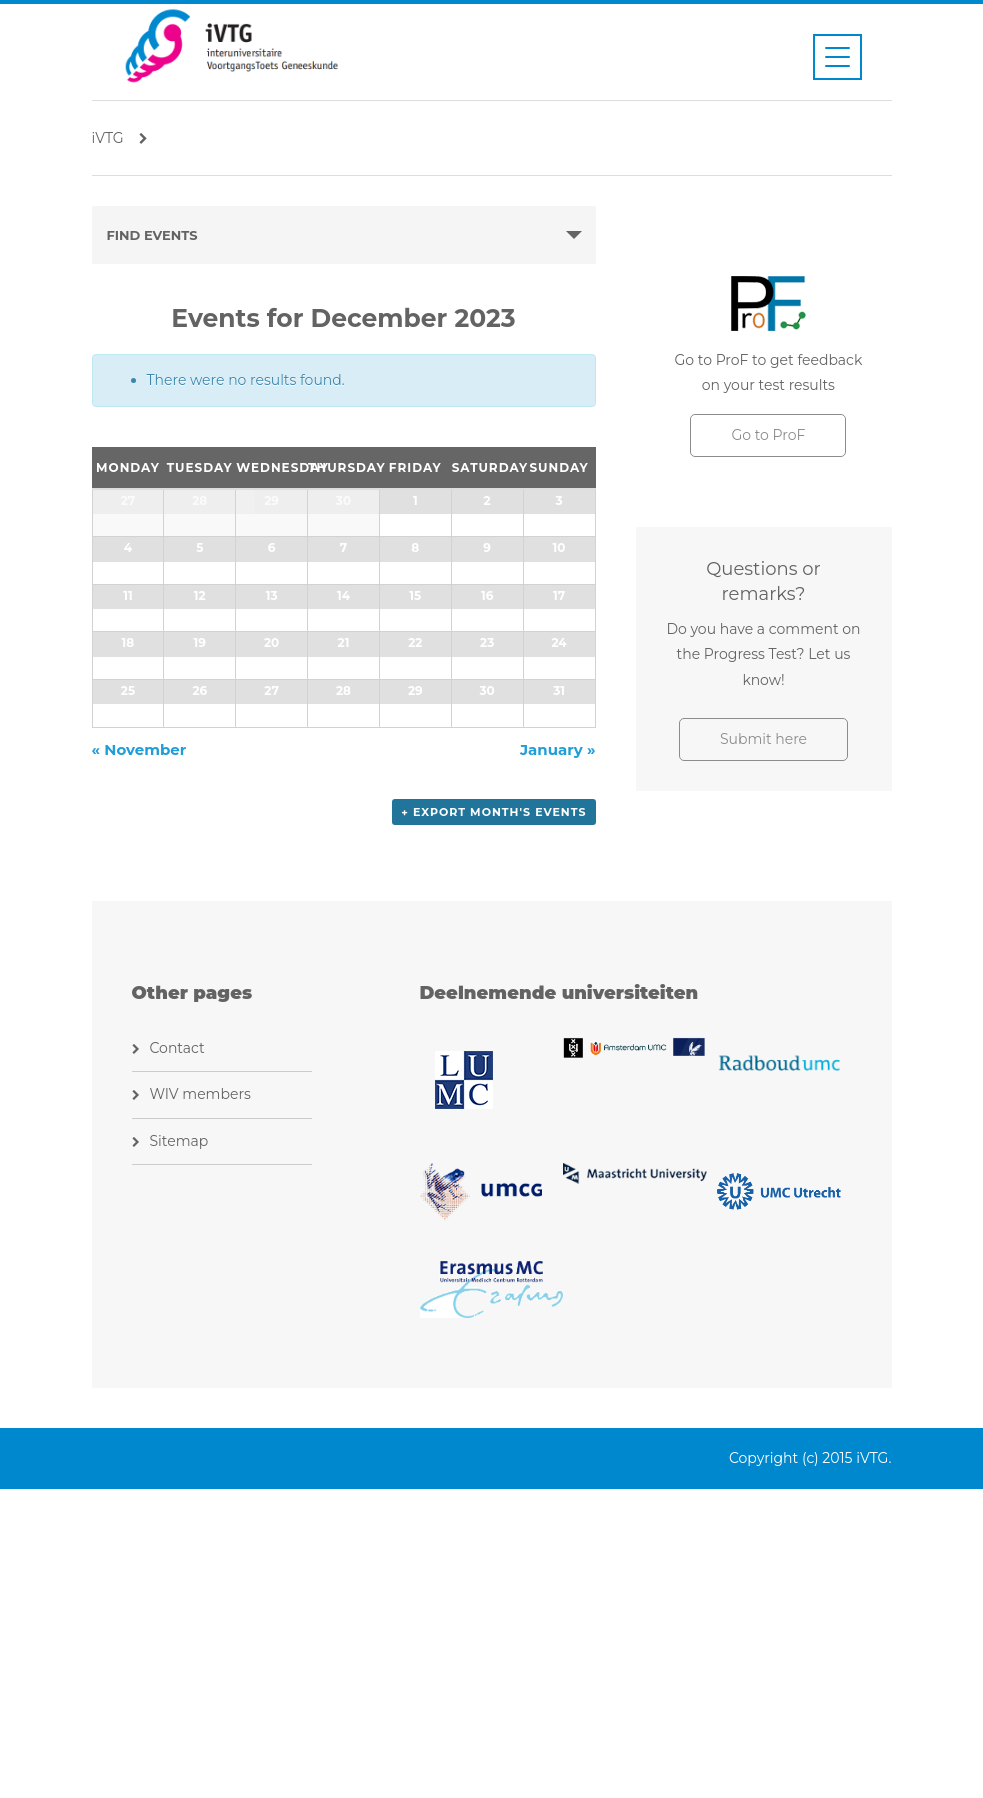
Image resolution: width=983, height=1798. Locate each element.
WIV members (200, 1403)
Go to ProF (768, 435)
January (558, 1061)
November (139, 1061)
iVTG (120, 138)
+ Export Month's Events (493, 1124)
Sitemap (179, 1449)
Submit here (763, 739)
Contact (177, 1357)
